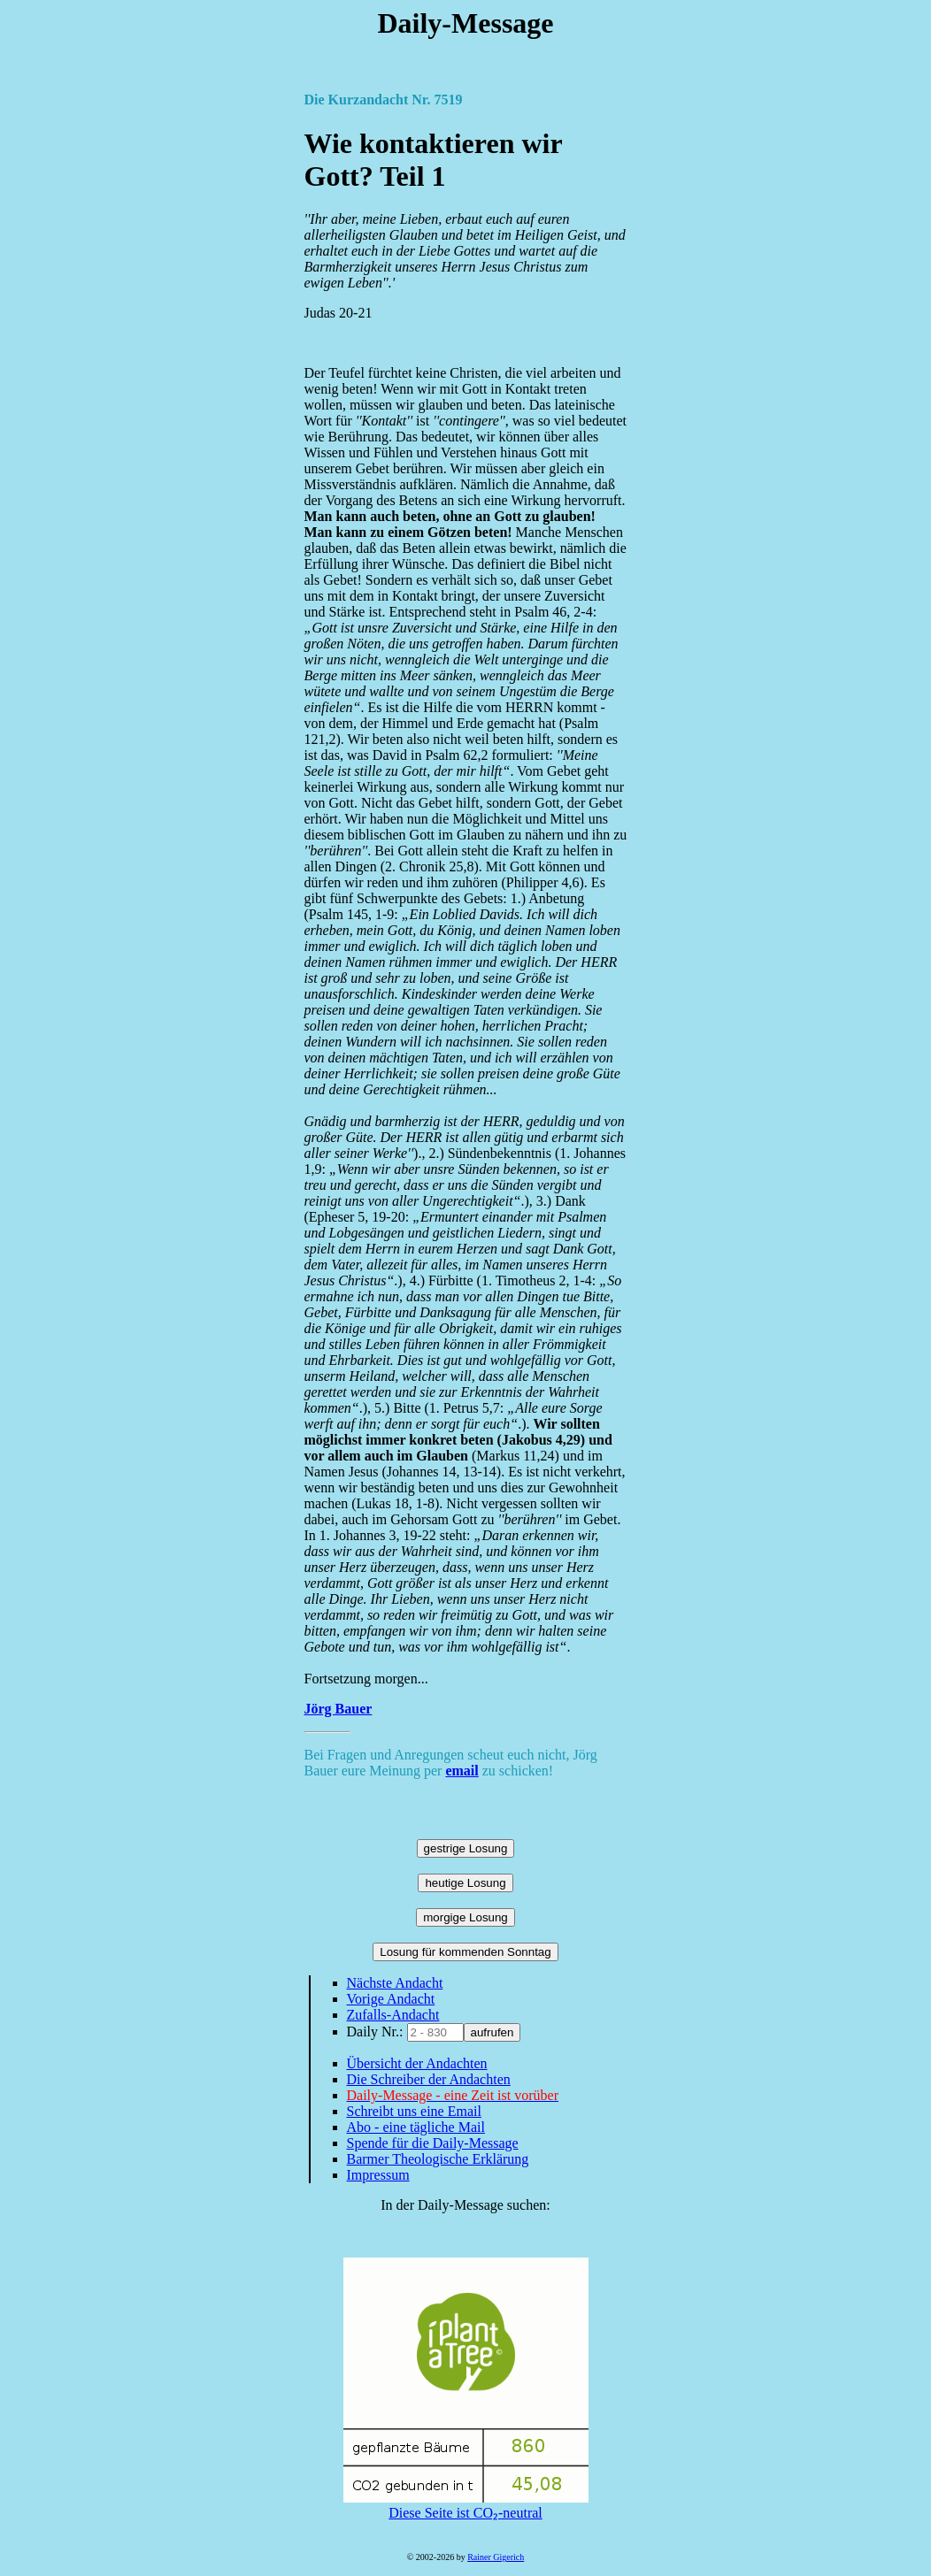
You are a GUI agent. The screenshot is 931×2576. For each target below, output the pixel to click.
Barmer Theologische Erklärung (438, 2158)
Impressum (378, 2174)
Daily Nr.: (377, 2031)
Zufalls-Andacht (393, 2014)
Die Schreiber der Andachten (429, 2079)
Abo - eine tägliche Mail (416, 2127)
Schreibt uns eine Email (414, 2111)
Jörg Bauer (338, 1708)
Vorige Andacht (391, 1998)
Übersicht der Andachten (417, 2063)
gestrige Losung (466, 1848)
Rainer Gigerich (495, 2557)
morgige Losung (465, 1917)
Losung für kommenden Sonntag (465, 1952)
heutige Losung (465, 1883)
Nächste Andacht (395, 1982)
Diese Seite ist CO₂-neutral (466, 2505)
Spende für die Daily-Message (433, 2142)
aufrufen (492, 2032)
